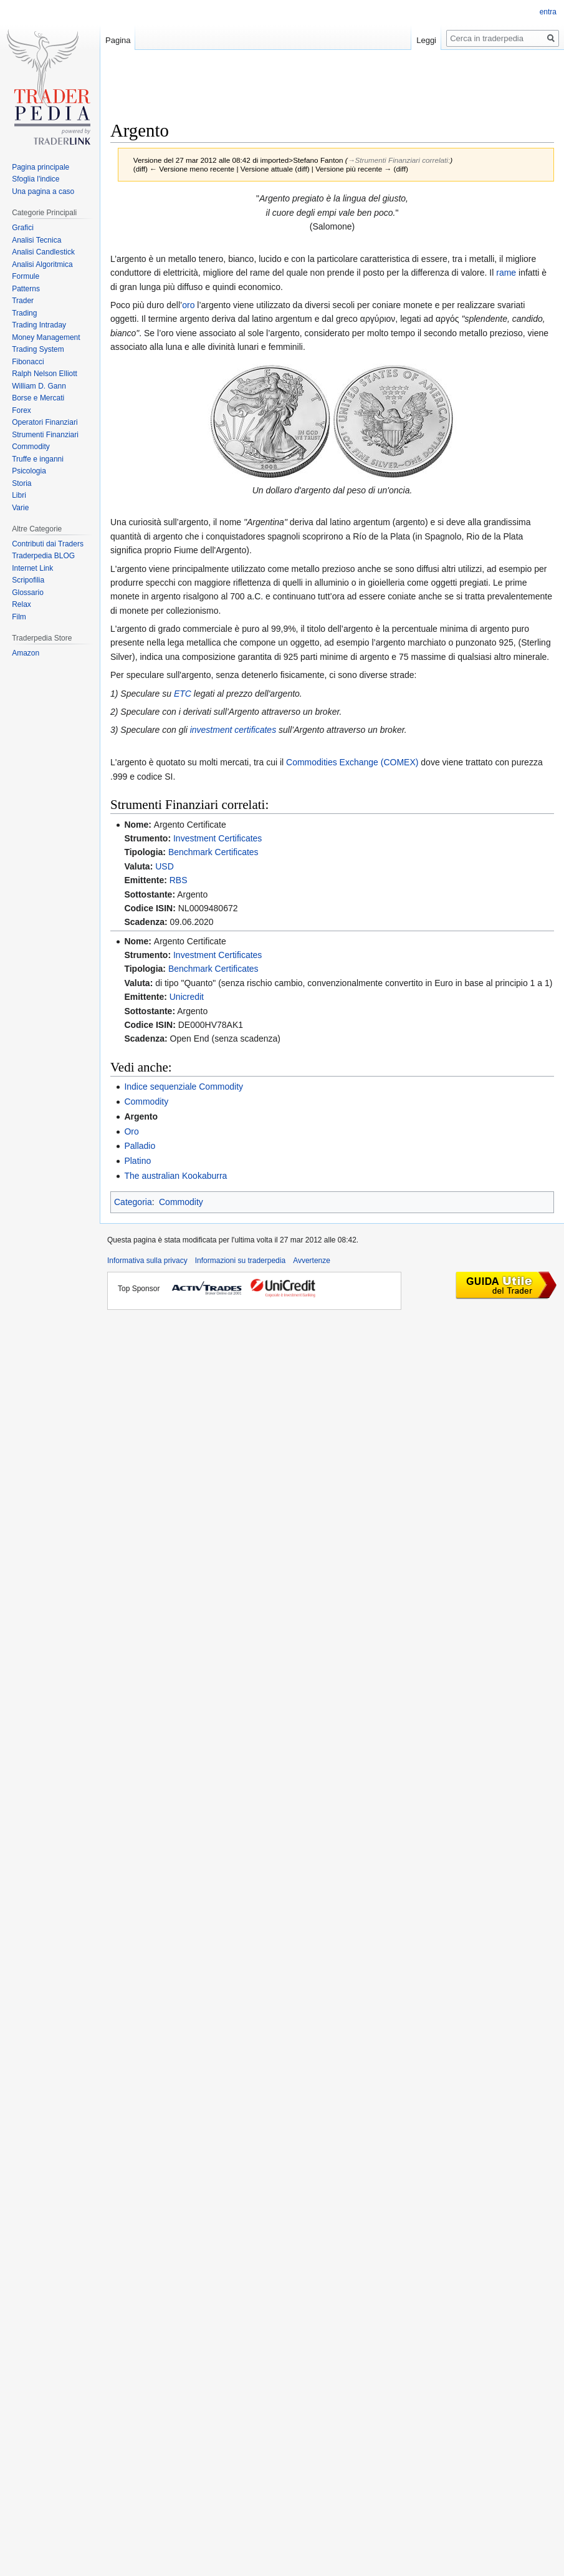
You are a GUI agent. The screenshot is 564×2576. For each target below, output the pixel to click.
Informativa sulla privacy (147, 1260)
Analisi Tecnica (36, 240)
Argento (141, 1116)
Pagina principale (40, 167)
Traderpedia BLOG (43, 555)
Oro (131, 1131)
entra (548, 11)
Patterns (26, 288)
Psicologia (29, 471)
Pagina (117, 40)
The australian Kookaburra (175, 1176)
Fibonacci (28, 361)
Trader (23, 300)
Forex (21, 410)
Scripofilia (28, 580)
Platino (137, 1161)
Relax (21, 604)
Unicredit (187, 997)
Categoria (133, 1202)
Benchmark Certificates (213, 852)
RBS (179, 880)
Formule (25, 276)
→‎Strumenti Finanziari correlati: (399, 160)
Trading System (38, 349)
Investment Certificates (217, 838)
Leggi (426, 40)
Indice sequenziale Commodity (183, 1087)
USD (164, 866)
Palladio (139, 1146)
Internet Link (32, 568)
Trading (24, 313)
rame (506, 273)
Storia (21, 483)
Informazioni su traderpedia (240, 1260)
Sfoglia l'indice (35, 179)
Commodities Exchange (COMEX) (352, 762)
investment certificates (233, 730)
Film (19, 617)
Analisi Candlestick (43, 252)
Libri (19, 495)
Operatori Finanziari (44, 422)
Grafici (23, 227)
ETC (182, 694)
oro (188, 305)
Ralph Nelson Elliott (44, 373)
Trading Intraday (39, 325)
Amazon (25, 653)
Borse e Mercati (38, 398)
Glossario (28, 592)
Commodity (146, 1101)
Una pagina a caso (43, 191)
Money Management (46, 337)
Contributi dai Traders (48, 544)
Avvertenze (311, 1260)
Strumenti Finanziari (45, 434)
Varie (20, 507)
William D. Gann (39, 386)
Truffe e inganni (38, 459)
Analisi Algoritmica (42, 264)
